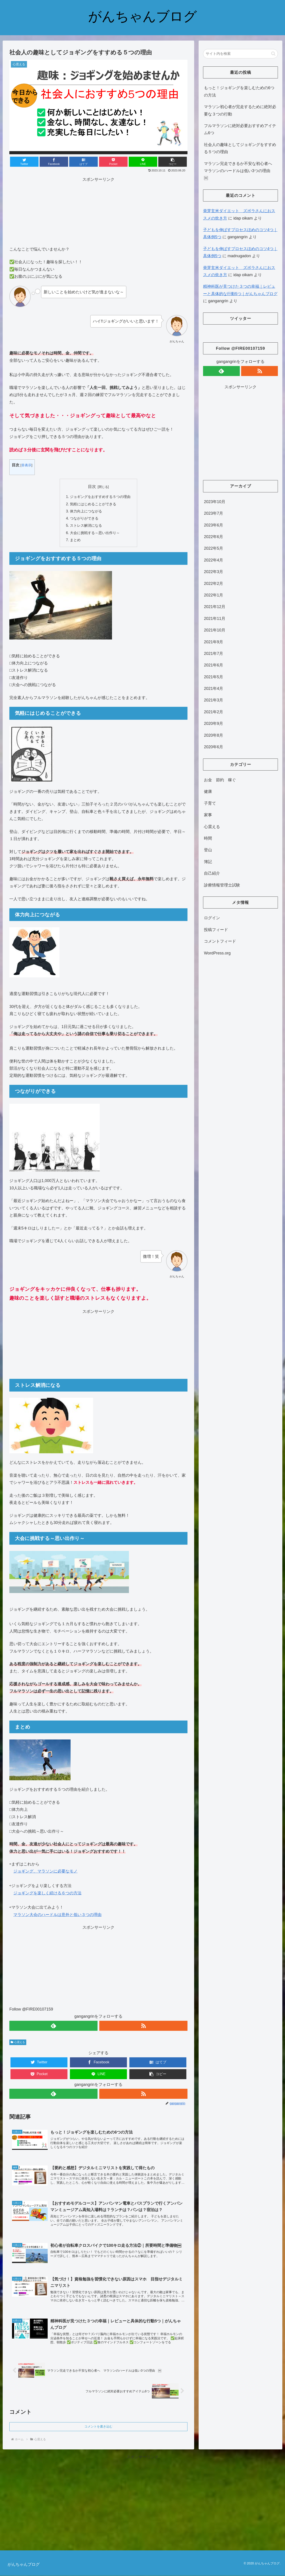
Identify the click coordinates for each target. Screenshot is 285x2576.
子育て (210, 803)
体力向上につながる (86, 511)
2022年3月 (213, 571)
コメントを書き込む (98, 2426)
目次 (92, 486)
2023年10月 (214, 502)
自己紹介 (212, 873)
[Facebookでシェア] (54, 162)
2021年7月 (213, 653)
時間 (208, 838)
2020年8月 (213, 735)
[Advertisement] (98, 214)
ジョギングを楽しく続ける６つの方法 (47, 1893)
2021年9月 (213, 642)
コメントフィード (220, 941)
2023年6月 (213, 525)
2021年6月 (213, 665)
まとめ (75, 540)
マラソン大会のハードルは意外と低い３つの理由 (57, 1915)
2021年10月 (214, 630)
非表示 (26, 465)
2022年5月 (213, 548)
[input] (240, 53)
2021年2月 (213, 712)
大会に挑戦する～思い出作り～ (95, 533)
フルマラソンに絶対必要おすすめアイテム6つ (240, 129)
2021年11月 (214, 618)
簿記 (208, 861)
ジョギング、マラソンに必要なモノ (45, 1871)
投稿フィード (216, 929)
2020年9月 (213, 723)
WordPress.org (217, 953)
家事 (208, 815)
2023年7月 (213, 513)
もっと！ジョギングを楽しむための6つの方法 (239, 91)
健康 (208, 791)
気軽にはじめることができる (93, 504)
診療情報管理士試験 (222, 885)
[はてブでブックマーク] (83, 162)
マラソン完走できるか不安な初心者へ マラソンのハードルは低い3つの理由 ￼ (240, 170)
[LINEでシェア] (143, 162)
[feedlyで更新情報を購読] (53, 2026)
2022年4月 (213, 560)
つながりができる (84, 518)
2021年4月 (213, 688)
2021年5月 (213, 677)
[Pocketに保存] (113, 162)
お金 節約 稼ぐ (220, 780)
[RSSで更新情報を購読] (143, 2026)
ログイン (212, 918)
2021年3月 (213, 700)
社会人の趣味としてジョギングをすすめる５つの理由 (240, 148)
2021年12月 (214, 606)
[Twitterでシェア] (24, 162)
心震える (18, 2042)
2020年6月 (213, 747)
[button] (172, 162)
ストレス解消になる (86, 526)
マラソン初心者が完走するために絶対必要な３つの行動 (240, 110)
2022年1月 (213, 595)
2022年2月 (213, 583)
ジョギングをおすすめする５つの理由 (100, 497)
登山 (208, 850)
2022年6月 (213, 537)
